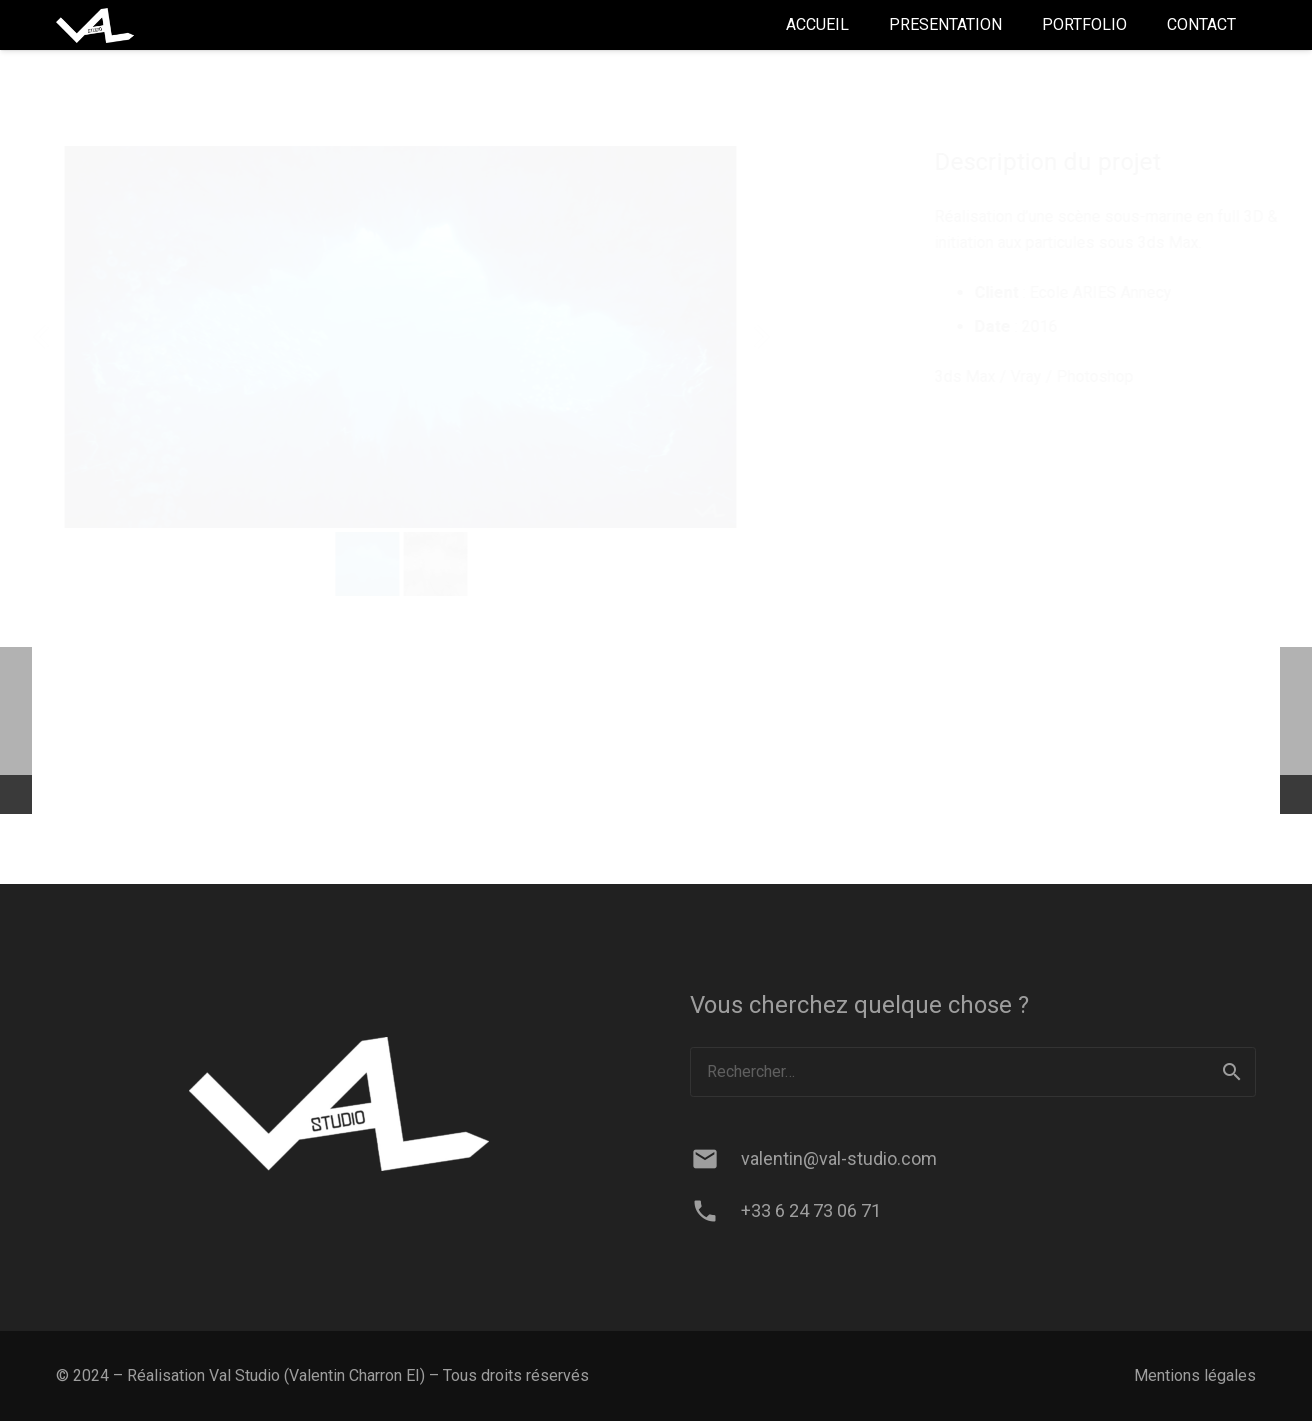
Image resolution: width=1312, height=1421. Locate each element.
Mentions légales (1195, 1375)
